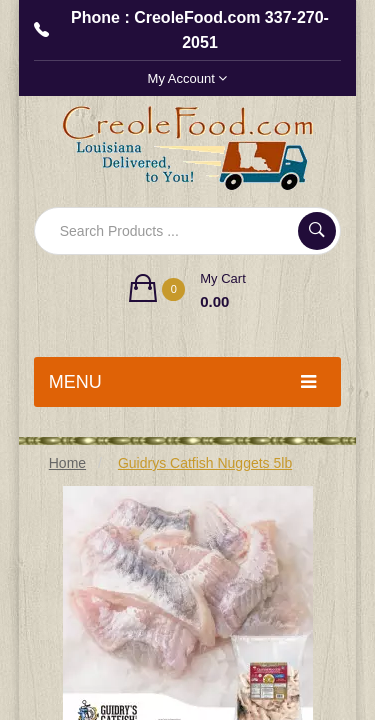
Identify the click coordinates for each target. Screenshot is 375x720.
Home (67, 463)
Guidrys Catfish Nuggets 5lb (205, 463)
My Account (188, 78)
